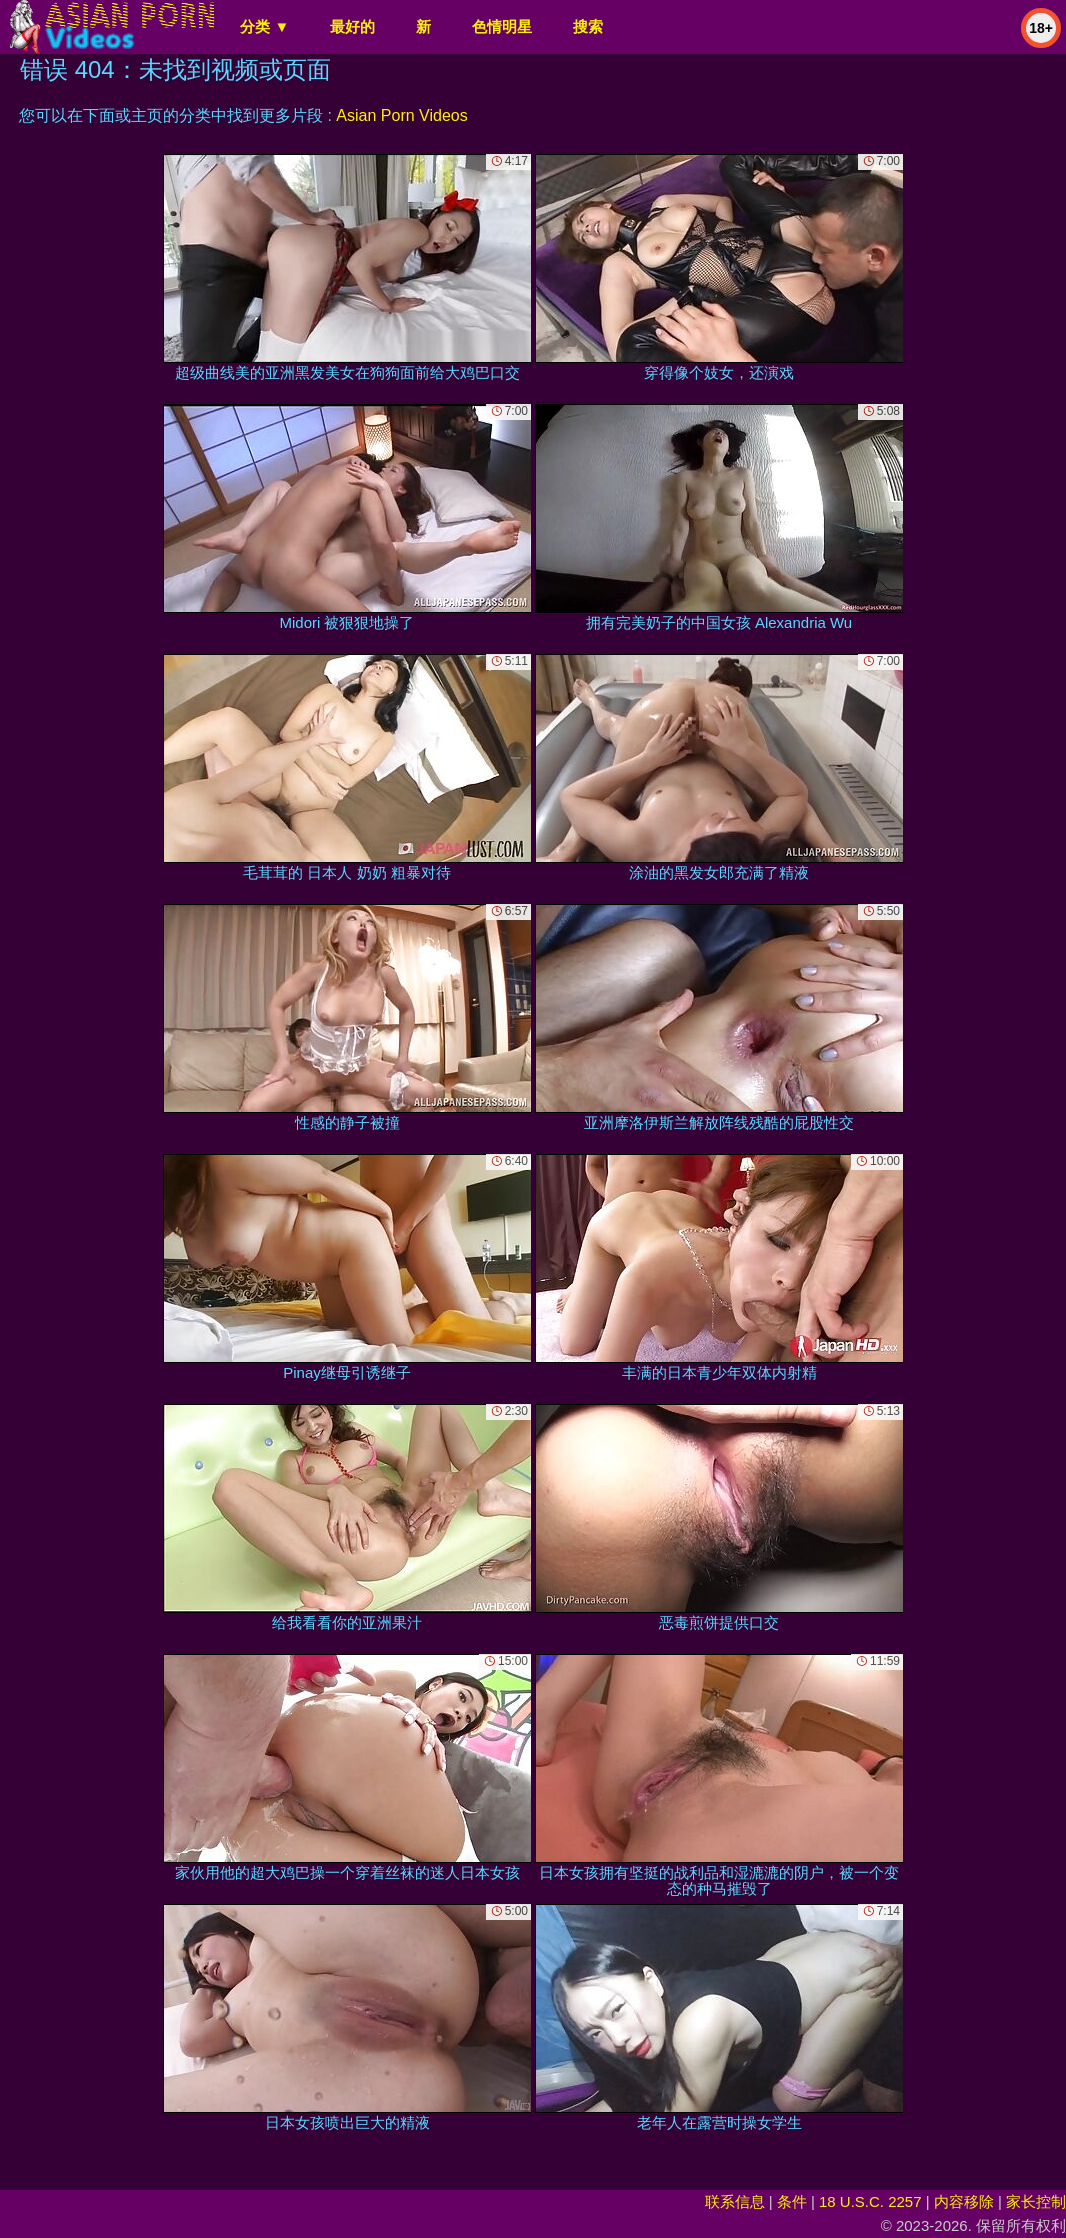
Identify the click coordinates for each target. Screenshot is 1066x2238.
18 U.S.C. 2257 (870, 2201)
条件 (792, 2201)
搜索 (588, 26)
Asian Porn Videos (401, 115)
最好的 (352, 26)
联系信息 (735, 2201)
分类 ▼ (264, 26)
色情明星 (502, 26)
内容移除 (964, 2201)
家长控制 (1036, 2201)
